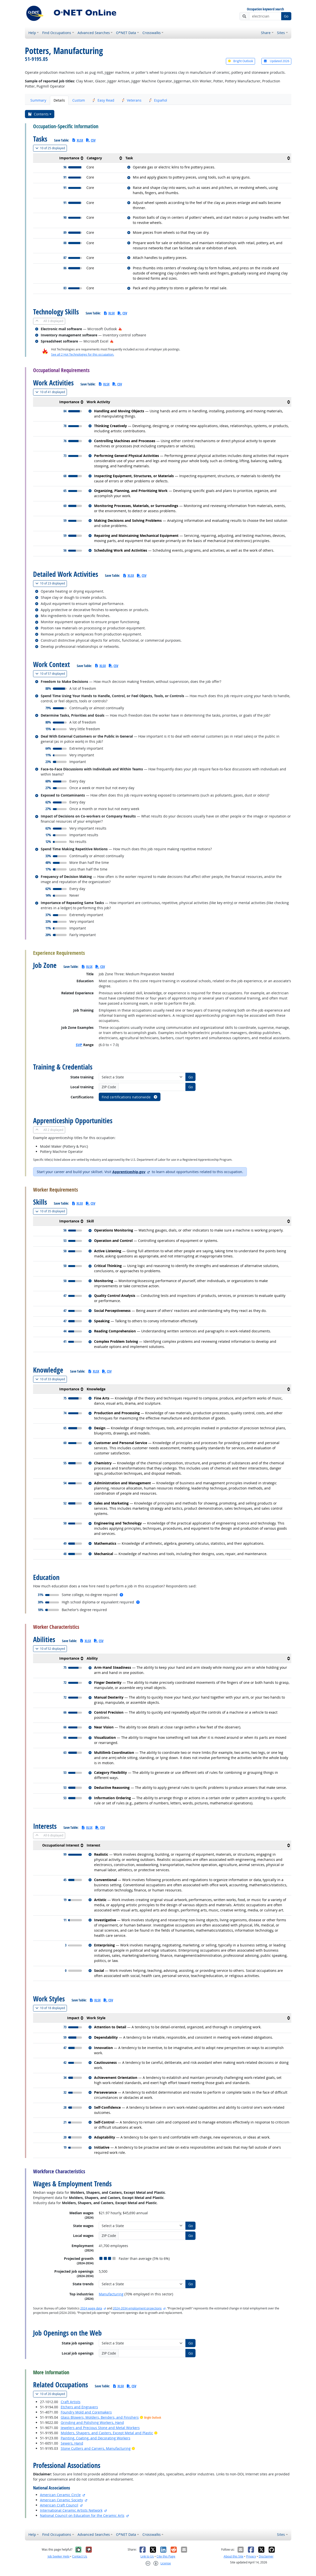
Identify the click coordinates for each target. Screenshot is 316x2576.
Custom (78, 100)
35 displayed (51, 1211)
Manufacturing (111, 2294)
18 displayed (51, 2008)
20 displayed (51, 2394)
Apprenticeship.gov (128, 1171)
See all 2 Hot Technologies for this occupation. (82, 354)
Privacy (251, 2556)
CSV (91, 140)
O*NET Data (126, 32)
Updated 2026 (276, 61)
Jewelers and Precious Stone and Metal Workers (100, 2427)
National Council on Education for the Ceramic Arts (82, 2515)
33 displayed (51, 1379)
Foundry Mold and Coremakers (86, 2412)
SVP (79, 1044)
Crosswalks (151, 32)
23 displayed (51, 583)
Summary (38, 100)
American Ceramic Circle (60, 2494)
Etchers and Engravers (79, 2407)
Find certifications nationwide (130, 1097)
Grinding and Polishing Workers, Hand (92, 2422)
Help (32, 32)
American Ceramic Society (61, 2500)
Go (286, 16)
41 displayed (51, 392)
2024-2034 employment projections (137, 2308)
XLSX (77, 140)
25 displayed (51, 148)
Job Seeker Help (58, 2556)
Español (158, 100)
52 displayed (51, 1648)
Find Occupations (56, 32)
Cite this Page (166, 2556)
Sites (281, 32)
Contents (38, 114)
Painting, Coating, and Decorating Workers (95, 2438)
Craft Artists (70, 2401)
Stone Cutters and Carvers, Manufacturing (96, 2448)
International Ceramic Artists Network (71, 2510)
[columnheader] (59, 158)
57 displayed (51, 673)
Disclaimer (266, 2556)
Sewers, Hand (72, 2443)
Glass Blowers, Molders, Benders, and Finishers (100, 2417)
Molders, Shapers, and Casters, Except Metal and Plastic (107, 2433)
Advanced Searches (94, 32)
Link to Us (147, 2556)
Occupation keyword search (265, 9)
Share (266, 32)
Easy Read (103, 100)
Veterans (131, 100)
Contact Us (79, 2556)
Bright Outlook (240, 61)
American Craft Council (59, 2505)
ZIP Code (109, 1087)
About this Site (233, 2556)
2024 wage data (91, 2308)
